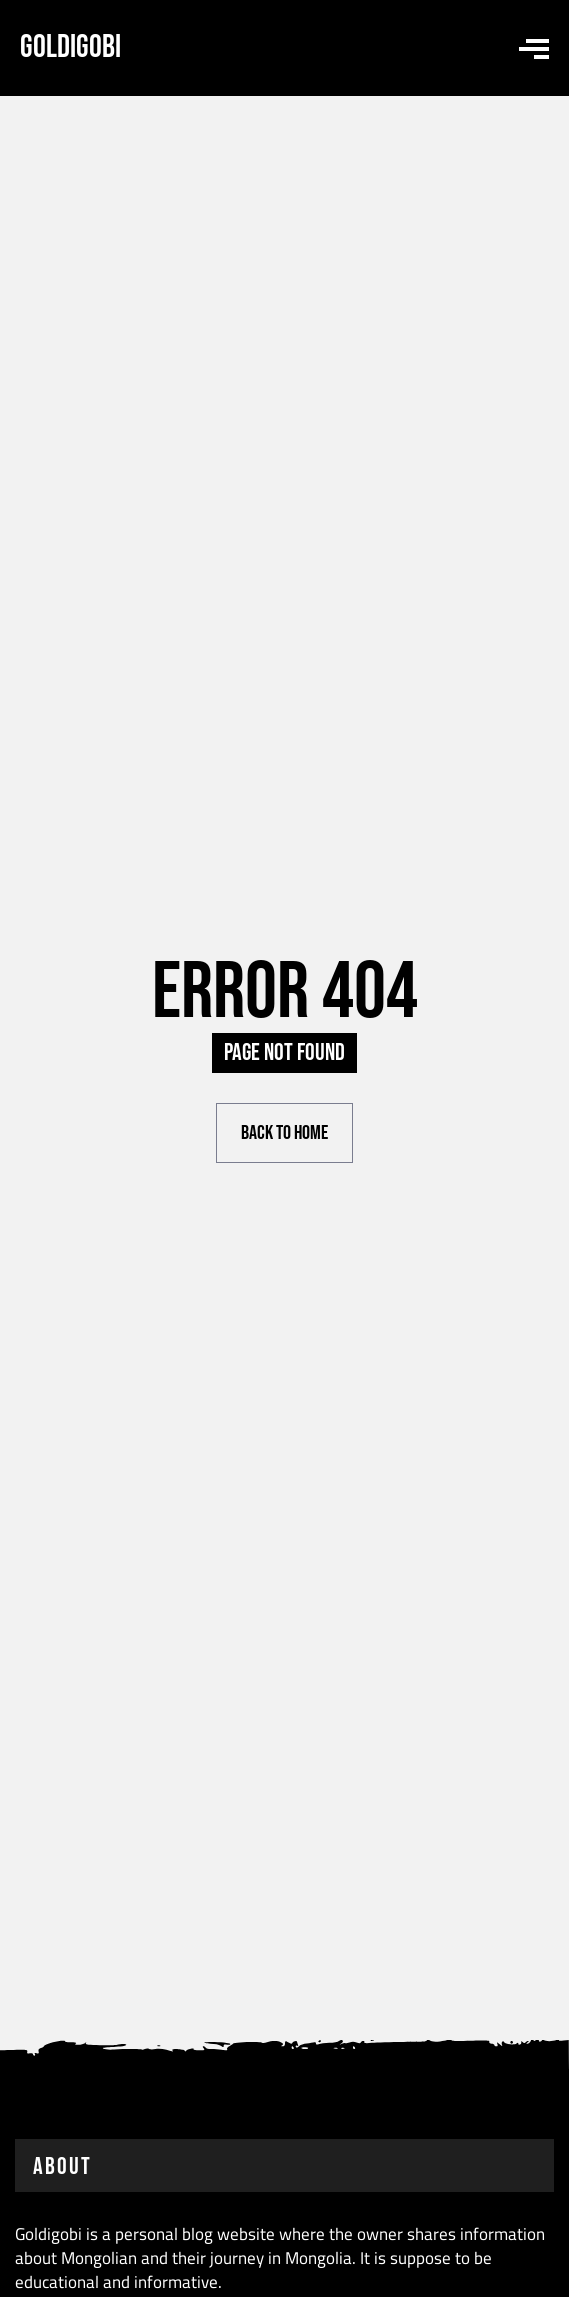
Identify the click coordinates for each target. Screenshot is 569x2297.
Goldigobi (70, 47)
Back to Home (284, 1133)
